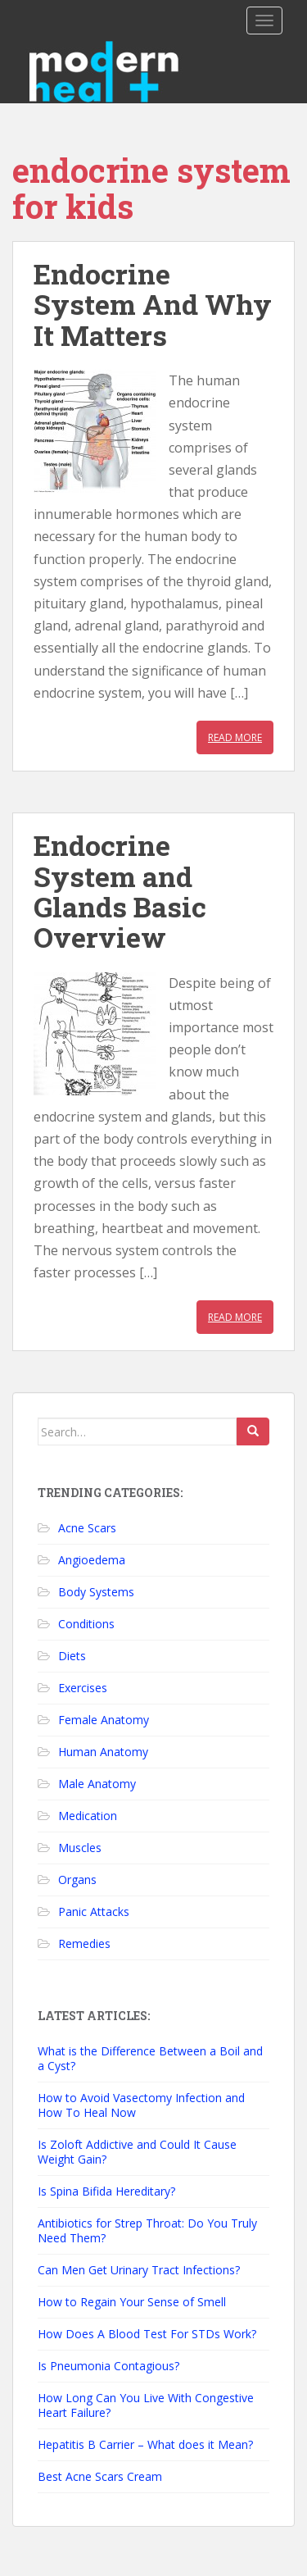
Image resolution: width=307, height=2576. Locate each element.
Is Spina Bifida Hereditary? (106, 2191)
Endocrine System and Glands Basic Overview (120, 890)
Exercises (82, 1687)
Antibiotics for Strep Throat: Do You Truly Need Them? (147, 2230)
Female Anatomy (103, 1719)
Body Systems (96, 1592)
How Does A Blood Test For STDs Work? (147, 2334)
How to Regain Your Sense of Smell (132, 2302)
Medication (87, 1815)
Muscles (80, 1847)
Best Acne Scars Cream (100, 2476)
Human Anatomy (103, 1751)
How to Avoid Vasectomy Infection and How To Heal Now (141, 2105)
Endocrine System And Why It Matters (153, 304)
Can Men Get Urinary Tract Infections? (139, 2270)
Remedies (84, 1943)
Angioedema (91, 1560)
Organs (77, 1879)
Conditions (86, 1624)
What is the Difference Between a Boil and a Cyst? (150, 2058)
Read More (235, 737)
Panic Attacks (93, 1911)
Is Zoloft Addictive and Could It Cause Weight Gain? (137, 2152)
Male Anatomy (97, 1783)
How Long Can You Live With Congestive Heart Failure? (146, 2405)
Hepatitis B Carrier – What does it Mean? (145, 2444)
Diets (72, 1655)
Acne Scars (87, 1528)
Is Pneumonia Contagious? (108, 2365)
